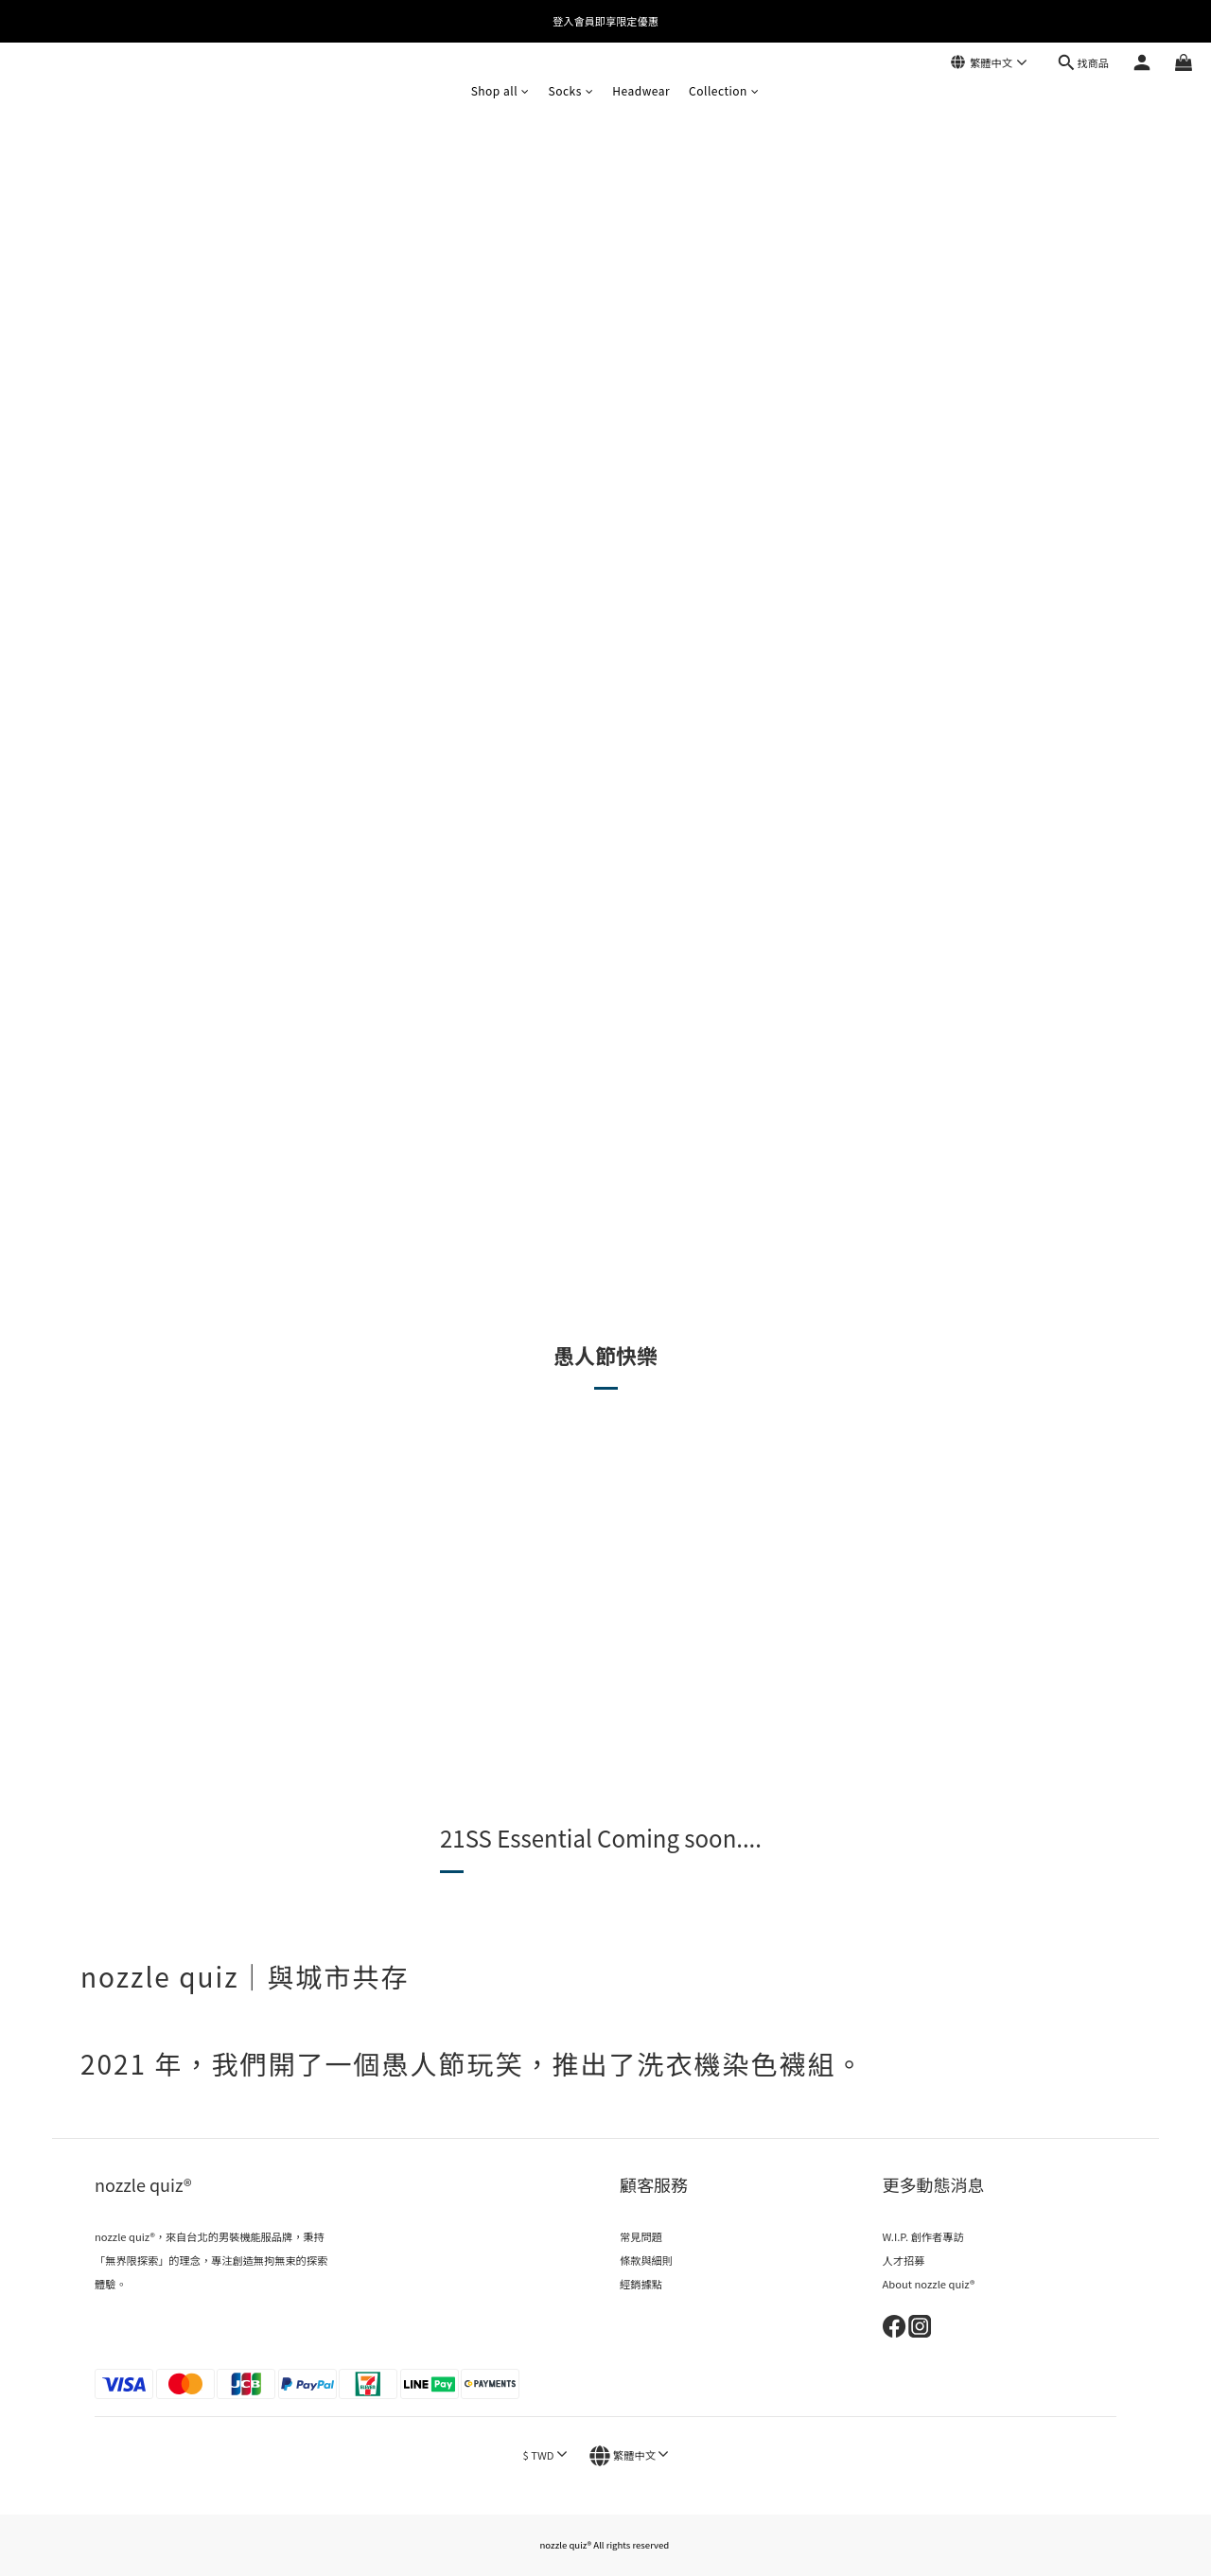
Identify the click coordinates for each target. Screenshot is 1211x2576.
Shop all (500, 90)
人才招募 (904, 2260)
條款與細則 (646, 2260)
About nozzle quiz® (929, 2283)
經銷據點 (641, 2283)
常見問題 (641, 2236)
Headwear (641, 90)
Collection (724, 90)
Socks (571, 90)
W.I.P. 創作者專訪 (923, 2236)
